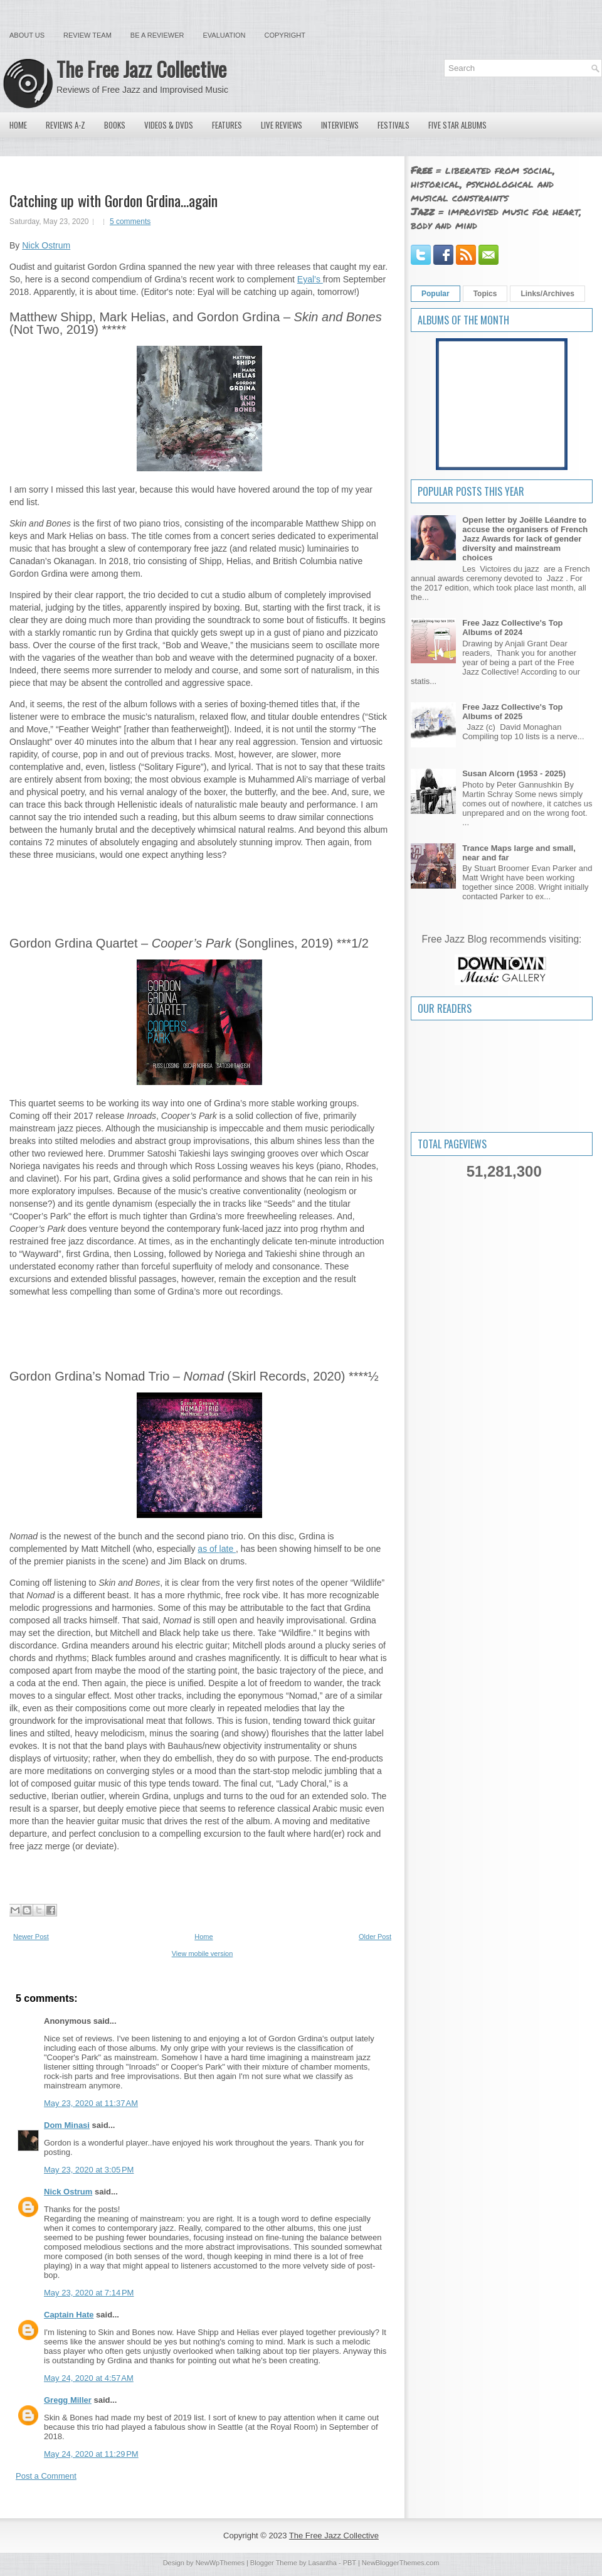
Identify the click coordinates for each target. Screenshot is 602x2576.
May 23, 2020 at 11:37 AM (91, 2103)
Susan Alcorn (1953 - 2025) (514, 773)
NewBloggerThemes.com (401, 2563)
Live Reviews (281, 125)
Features (227, 125)
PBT (349, 2563)
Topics (485, 293)
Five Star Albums (457, 125)
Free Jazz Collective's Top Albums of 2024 (512, 627)
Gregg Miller (68, 2400)
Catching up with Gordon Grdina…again (113, 200)
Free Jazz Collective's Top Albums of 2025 (512, 711)
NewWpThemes (220, 2563)
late (227, 1549)
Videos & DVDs (168, 125)
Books (114, 125)
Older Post (375, 1936)
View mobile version (202, 1953)
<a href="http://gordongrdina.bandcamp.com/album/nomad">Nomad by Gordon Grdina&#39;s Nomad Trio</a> (199, 1874)
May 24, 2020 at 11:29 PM (91, 2454)
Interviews (340, 125)
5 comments (130, 221)
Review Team (87, 35)
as (203, 1549)
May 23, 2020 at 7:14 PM (89, 2292)
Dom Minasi (67, 2125)
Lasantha (323, 2563)
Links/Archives (547, 293)
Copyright (285, 35)
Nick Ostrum (46, 245)
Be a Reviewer (157, 35)
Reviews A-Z (65, 125)
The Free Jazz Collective (141, 68)
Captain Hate (68, 2314)
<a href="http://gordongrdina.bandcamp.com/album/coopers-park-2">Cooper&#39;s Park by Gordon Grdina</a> (199, 1320)
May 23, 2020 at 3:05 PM (89, 2169)
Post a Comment (46, 2476)
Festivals (393, 125)
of (214, 1549)
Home (18, 125)
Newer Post (31, 1936)
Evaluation (224, 35)
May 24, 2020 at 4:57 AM (89, 2378)
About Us (27, 35)
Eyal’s (310, 279)
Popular (435, 293)
